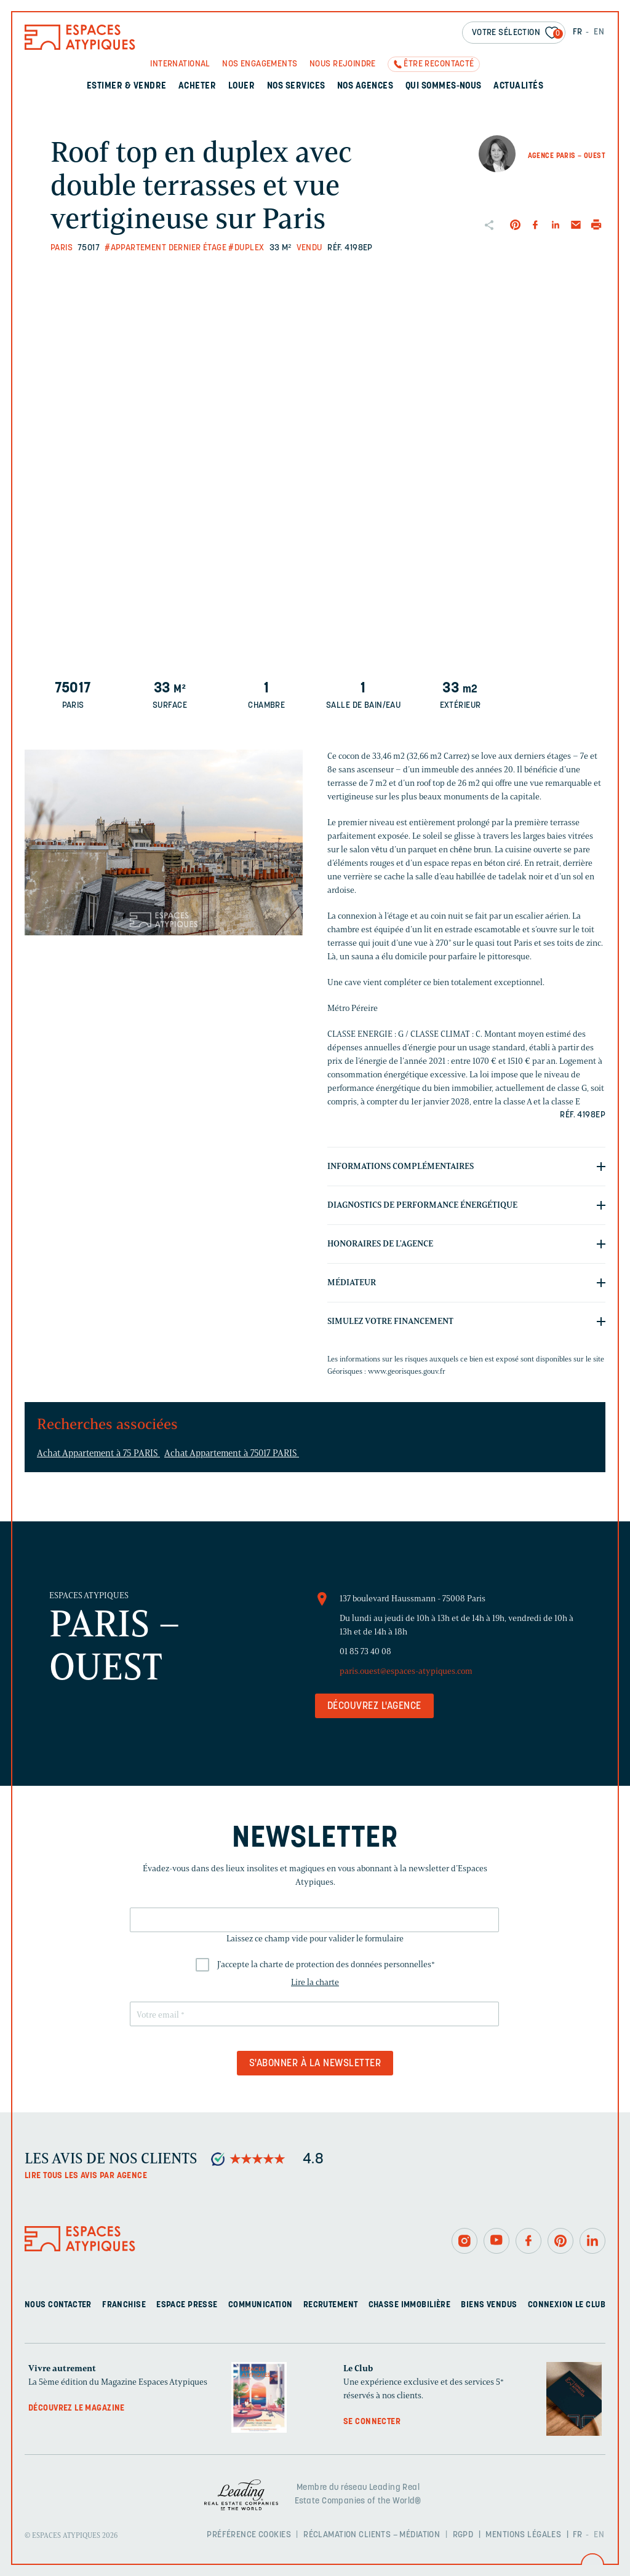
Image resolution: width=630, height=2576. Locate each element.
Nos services (296, 86)
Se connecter (372, 2422)
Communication (260, 2305)
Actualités (518, 86)
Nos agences (365, 86)
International (180, 64)
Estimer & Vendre (127, 86)
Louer (241, 86)
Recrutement (330, 2305)
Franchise (124, 2305)
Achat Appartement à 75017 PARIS (231, 1453)
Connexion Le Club (566, 2305)
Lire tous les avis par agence (86, 2176)
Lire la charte (315, 1982)
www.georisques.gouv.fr (406, 1371)
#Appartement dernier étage (165, 248)
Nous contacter (58, 2305)
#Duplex (246, 248)
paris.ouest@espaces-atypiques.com (406, 1671)
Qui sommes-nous (443, 86)
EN (599, 32)
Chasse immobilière (410, 2305)
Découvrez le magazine (76, 2408)
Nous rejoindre (342, 64)
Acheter (197, 86)
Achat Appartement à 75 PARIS (98, 1453)
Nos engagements (259, 64)
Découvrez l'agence (374, 1706)
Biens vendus (489, 2305)
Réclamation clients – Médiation (371, 2535)
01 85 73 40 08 (365, 1651)
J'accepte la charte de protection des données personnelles (326, 1964)
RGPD (463, 2535)
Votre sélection (517, 33)
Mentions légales (523, 2535)
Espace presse (186, 2305)
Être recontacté (439, 64)
